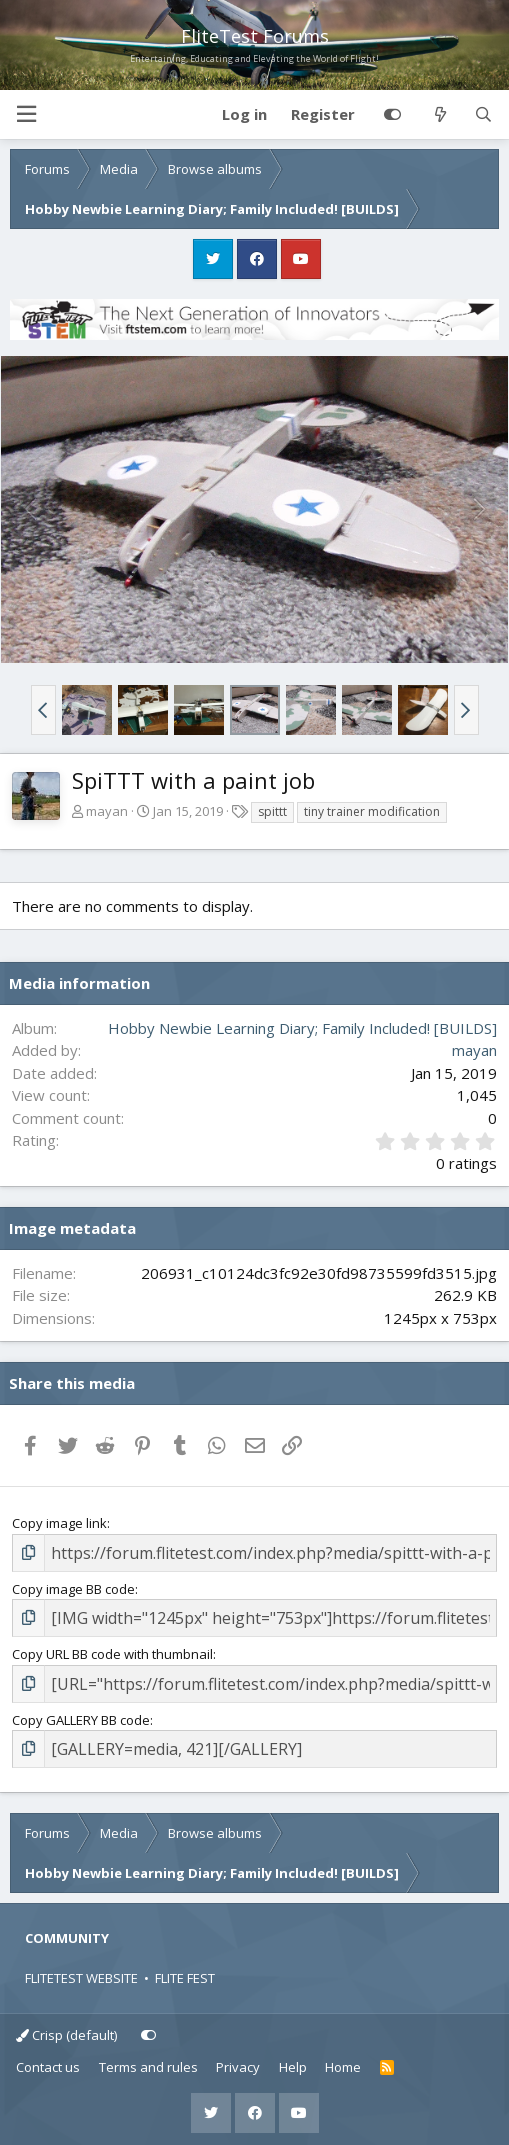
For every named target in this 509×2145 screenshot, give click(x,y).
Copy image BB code (73, 1589)
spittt (272, 811)
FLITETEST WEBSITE (81, 1978)
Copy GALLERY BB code (81, 1720)
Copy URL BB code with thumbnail (112, 1654)
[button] (26, 114)
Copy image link (59, 1523)
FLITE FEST (185, 1978)
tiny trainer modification (372, 811)
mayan (107, 811)
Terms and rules (148, 2067)
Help (293, 2067)
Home (343, 2067)
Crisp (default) (66, 2035)
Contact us (48, 2067)
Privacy (238, 2067)
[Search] (483, 115)
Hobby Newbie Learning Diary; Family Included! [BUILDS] (302, 1028)
